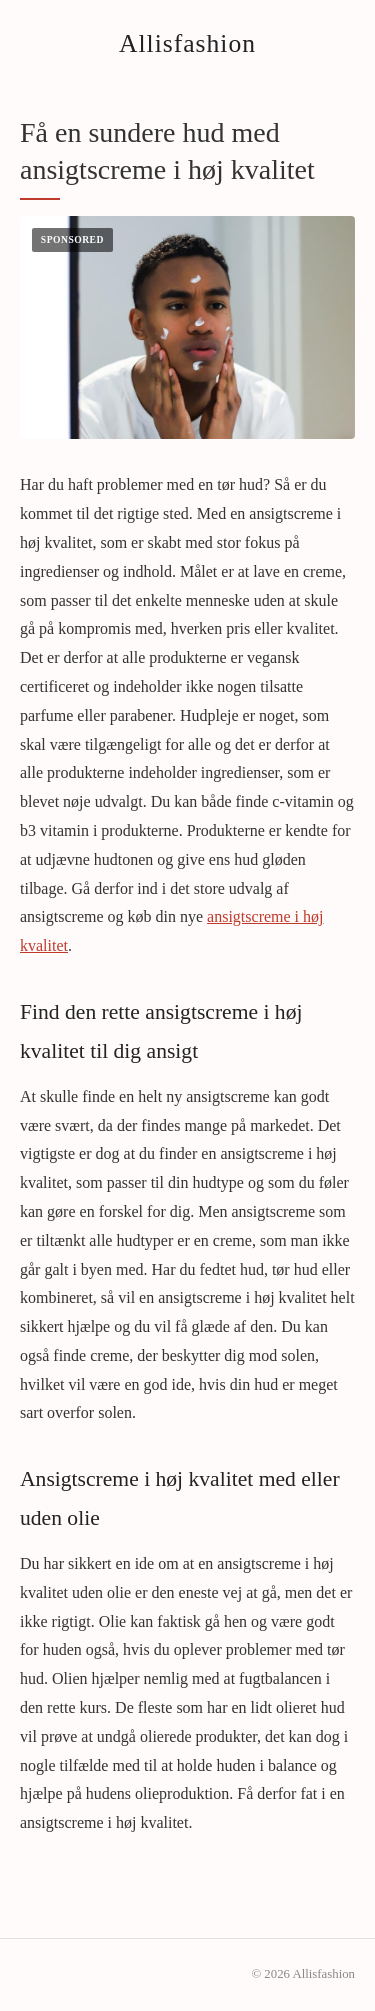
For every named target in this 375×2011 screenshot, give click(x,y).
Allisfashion (187, 43)
